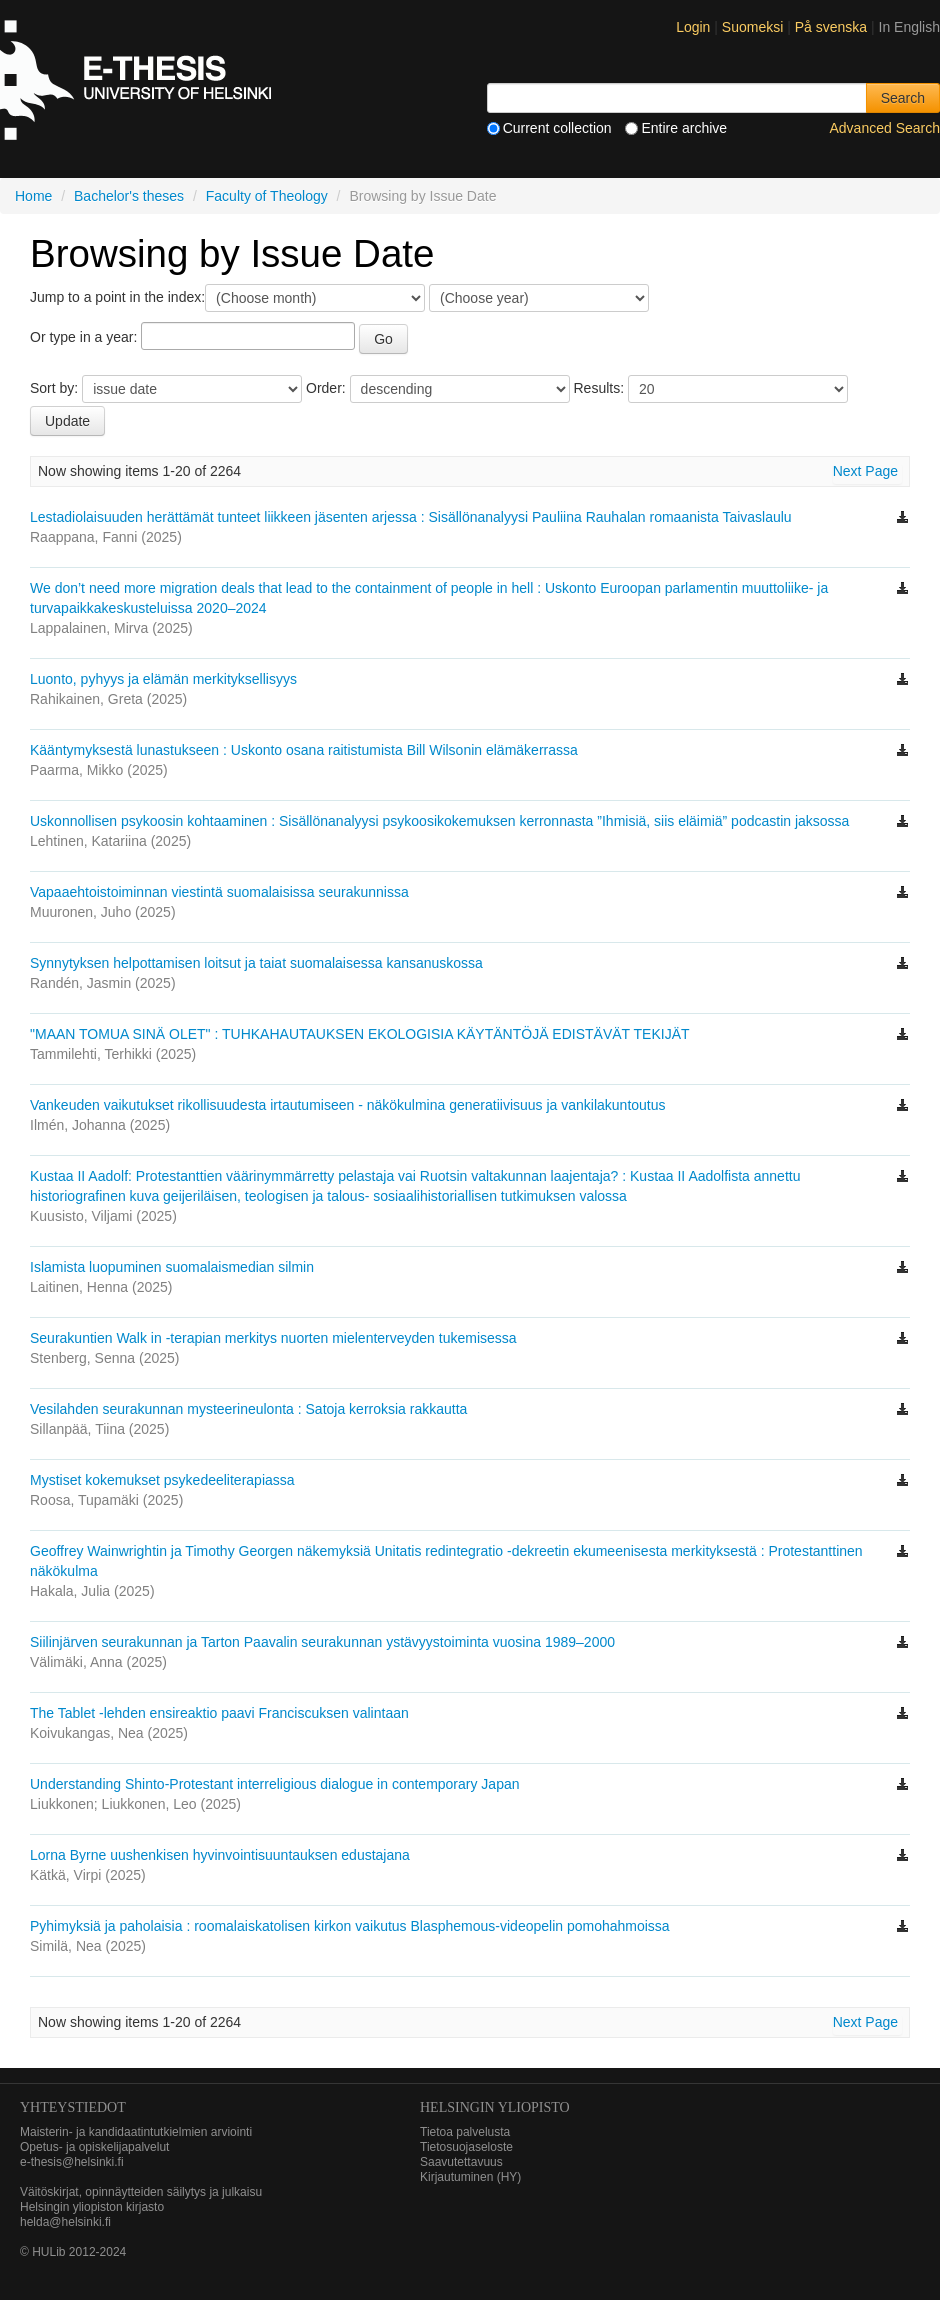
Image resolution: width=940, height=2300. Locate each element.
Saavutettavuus (461, 2162)
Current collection (549, 128)
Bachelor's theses (129, 196)
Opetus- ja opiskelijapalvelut (94, 2147)
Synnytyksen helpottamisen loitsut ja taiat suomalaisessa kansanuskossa (256, 963)
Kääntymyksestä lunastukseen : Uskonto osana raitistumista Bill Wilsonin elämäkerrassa (304, 750)
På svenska (833, 27)
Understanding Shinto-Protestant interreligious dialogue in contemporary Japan (275, 1784)
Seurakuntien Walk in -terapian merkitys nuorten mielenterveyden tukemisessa (273, 1338)
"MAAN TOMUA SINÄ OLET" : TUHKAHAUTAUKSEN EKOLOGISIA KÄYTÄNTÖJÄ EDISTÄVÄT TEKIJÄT (359, 1034)
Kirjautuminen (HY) (470, 2177)
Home (33, 196)
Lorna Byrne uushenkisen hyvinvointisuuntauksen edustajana (220, 1855)
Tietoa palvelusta (465, 2132)
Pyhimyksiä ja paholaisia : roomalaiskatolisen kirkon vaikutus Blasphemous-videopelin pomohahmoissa (350, 1926)
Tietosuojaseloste (466, 2147)
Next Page (865, 471)
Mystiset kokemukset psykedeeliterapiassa (162, 1480)
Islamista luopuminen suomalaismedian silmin (172, 1267)
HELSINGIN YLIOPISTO (495, 2107)
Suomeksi (754, 27)
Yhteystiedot (73, 2107)
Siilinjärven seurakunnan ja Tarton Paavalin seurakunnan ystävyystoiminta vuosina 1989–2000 (322, 1642)
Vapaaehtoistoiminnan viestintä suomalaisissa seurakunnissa (219, 892)
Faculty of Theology (267, 196)
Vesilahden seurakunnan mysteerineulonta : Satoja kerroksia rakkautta (248, 1409)
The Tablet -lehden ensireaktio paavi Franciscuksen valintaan (219, 1713)
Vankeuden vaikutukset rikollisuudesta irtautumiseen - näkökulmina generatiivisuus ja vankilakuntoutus (348, 1105)
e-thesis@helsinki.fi (72, 2162)
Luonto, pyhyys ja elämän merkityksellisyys (163, 679)
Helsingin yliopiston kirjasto (92, 2207)
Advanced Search (884, 128)
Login (693, 27)
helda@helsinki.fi (65, 2222)
